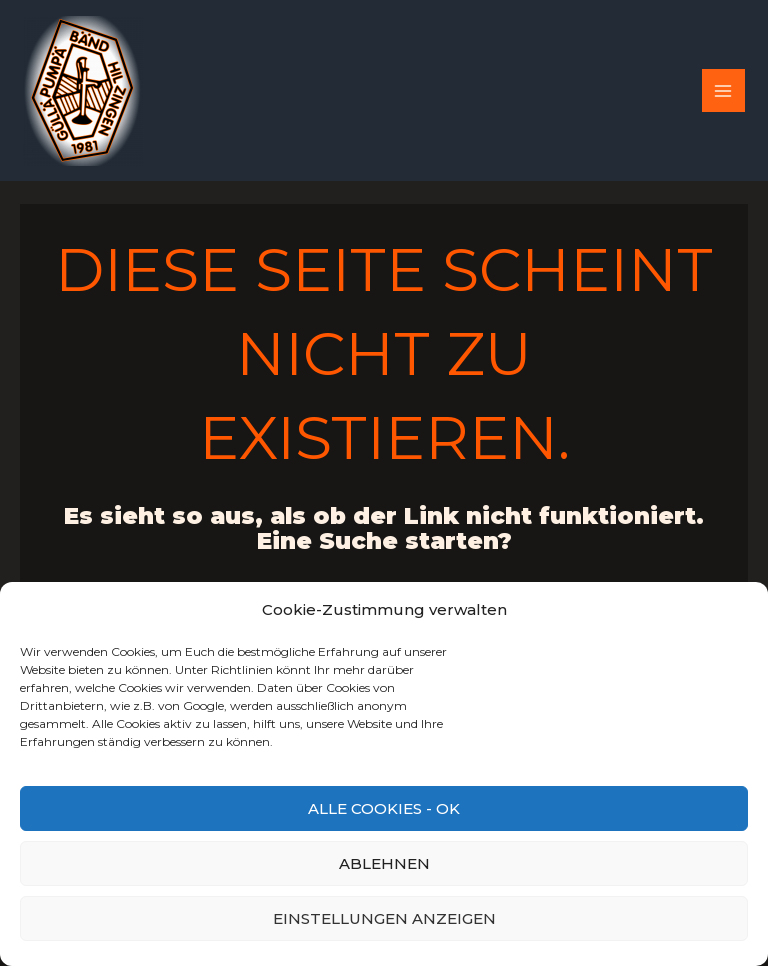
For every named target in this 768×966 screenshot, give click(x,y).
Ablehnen (384, 863)
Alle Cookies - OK (384, 808)
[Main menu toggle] (723, 90)
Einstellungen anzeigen (384, 918)
